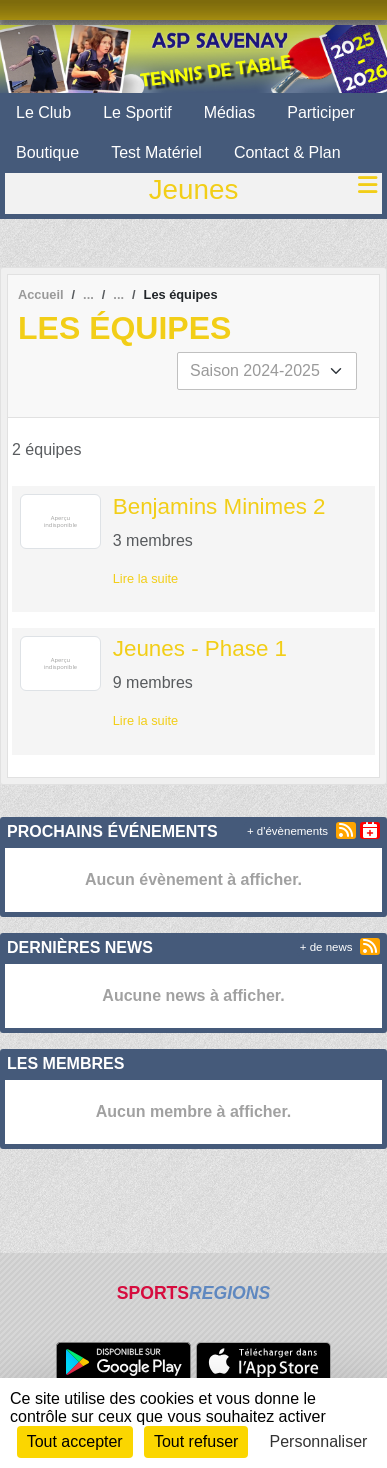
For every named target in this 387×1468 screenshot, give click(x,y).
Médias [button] (230, 112)
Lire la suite (145, 578)
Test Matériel (156, 152)
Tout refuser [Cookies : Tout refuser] (196, 1441)
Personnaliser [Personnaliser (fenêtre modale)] (319, 1441)
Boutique (47, 152)
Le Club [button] (43, 112)
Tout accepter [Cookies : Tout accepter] (75, 1441)
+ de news (326, 947)
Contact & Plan (287, 152)
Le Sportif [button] (137, 112)
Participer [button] (321, 112)
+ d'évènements (287, 831)
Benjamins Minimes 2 (219, 506)
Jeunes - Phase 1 (200, 648)
